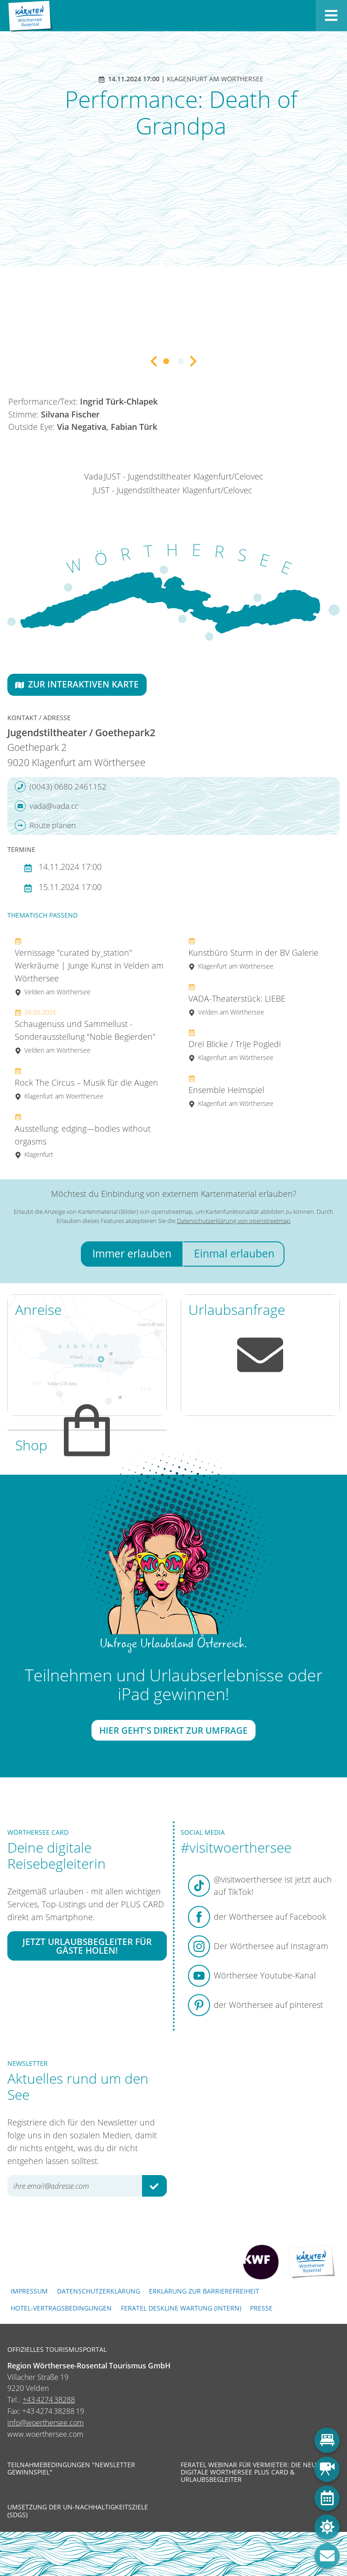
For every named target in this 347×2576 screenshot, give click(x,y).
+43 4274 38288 (49, 2400)
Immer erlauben (131, 1253)
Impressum (29, 2291)
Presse (261, 2308)
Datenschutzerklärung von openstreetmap (233, 1221)
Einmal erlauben (234, 1253)
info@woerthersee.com (45, 2423)
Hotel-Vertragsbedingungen (61, 2308)
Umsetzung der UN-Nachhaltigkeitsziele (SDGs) (77, 2510)
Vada (93, 476)
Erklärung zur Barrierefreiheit (204, 2291)
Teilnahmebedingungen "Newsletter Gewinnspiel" (71, 2468)
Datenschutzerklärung (98, 2291)
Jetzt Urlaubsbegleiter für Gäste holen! (87, 1945)
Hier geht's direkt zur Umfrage (173, 1730)
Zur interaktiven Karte (77, 684)
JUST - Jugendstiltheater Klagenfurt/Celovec (183, 476)
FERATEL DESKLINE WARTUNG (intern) (181, 2308)
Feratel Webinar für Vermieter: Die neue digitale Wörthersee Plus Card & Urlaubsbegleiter (250, 2472)
